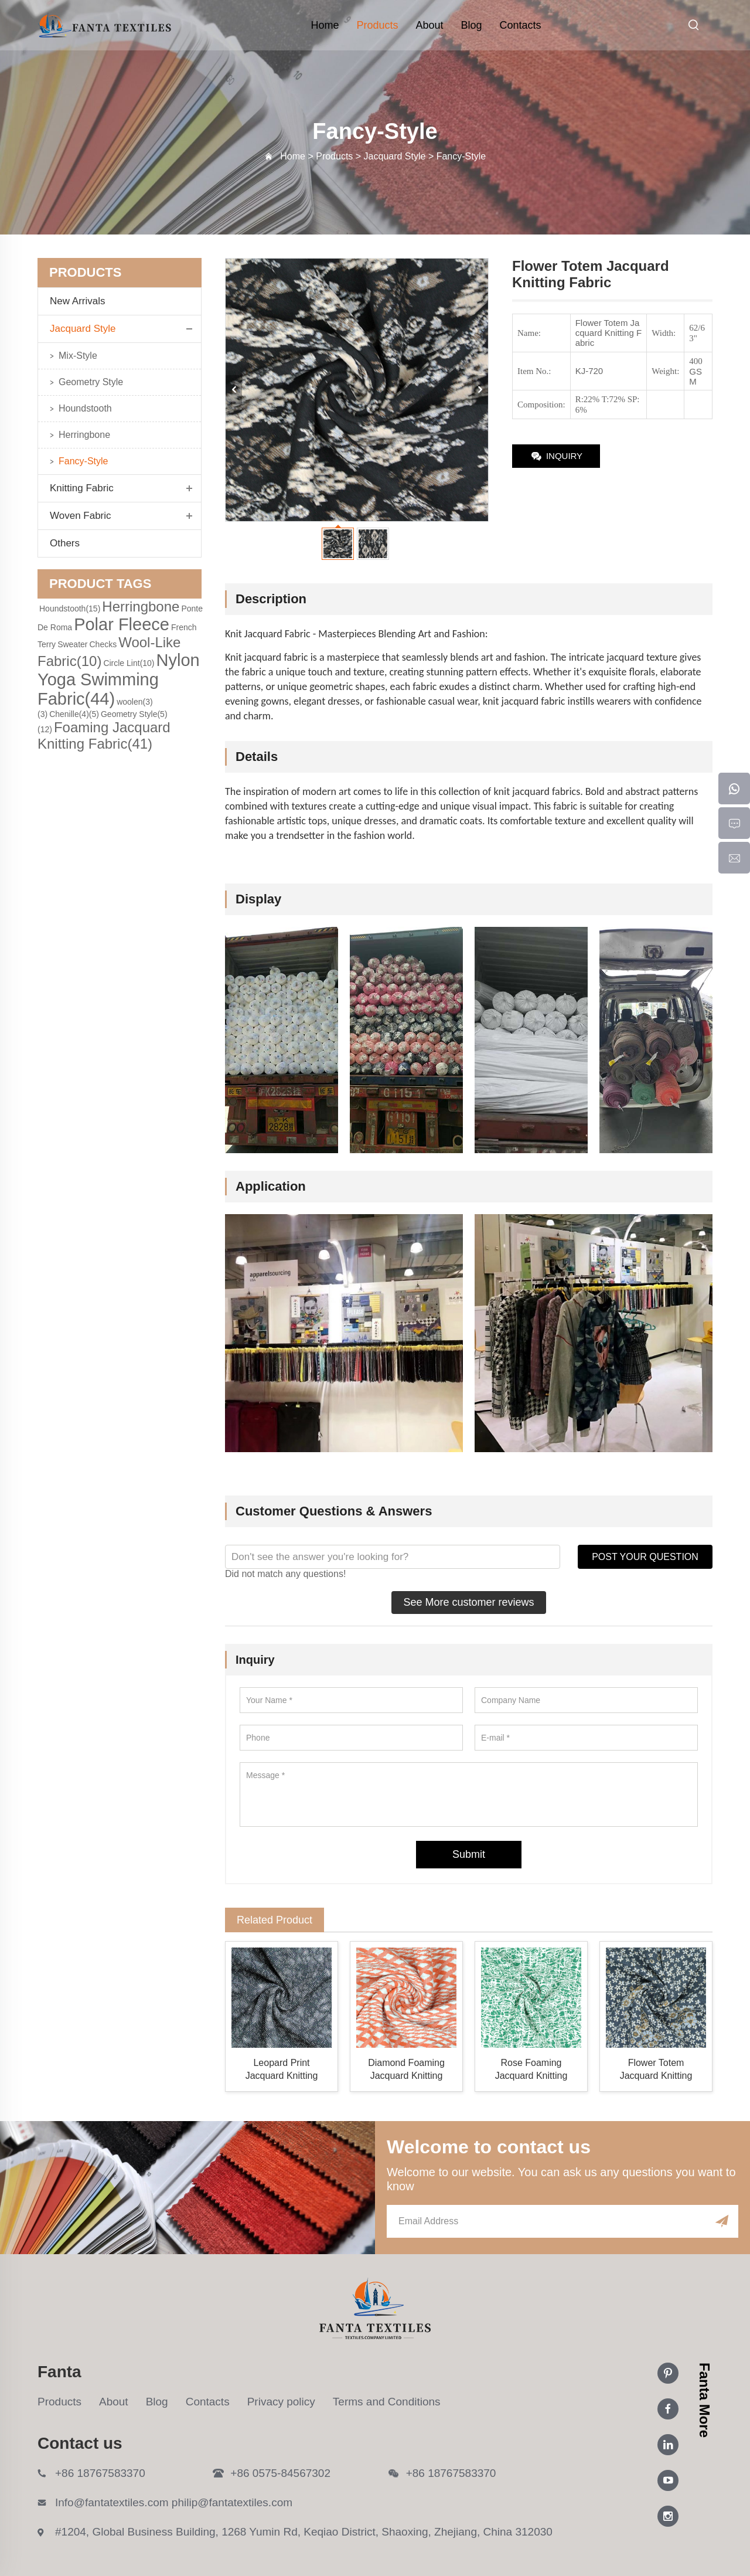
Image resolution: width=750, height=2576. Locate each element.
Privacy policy (281, 2401)
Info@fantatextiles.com (112, 2502)
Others (65, 543)
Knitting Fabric (82, 488)
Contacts (520, 25)
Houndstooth (85, 408)
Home (325, 25)
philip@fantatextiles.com (232, 2502)
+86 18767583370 (100, 2473)
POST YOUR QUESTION (645, 1557)
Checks (103, 644)
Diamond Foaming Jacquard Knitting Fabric (406, 2070)
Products (377, 25)
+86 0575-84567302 (280, 2473)
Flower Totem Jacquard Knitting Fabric (656, 2070)
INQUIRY (556, 456)
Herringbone (84, 435)
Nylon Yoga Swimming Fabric (119, 679)
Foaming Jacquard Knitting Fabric (104, 735)
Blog (471, 25)
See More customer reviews (468, 1602)
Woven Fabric (80, 515)
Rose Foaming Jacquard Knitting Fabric (531, 2070)
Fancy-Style (83, 461)
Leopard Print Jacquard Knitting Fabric (282, 2070)
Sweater (72, 644)
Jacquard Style (82, 328)
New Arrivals (82, 301)
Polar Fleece (121, 624)
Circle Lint (128, 663)
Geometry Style (91, 382)
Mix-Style (78, 356)
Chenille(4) (74, 714)
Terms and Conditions (387, 2401)
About (429, 25)
